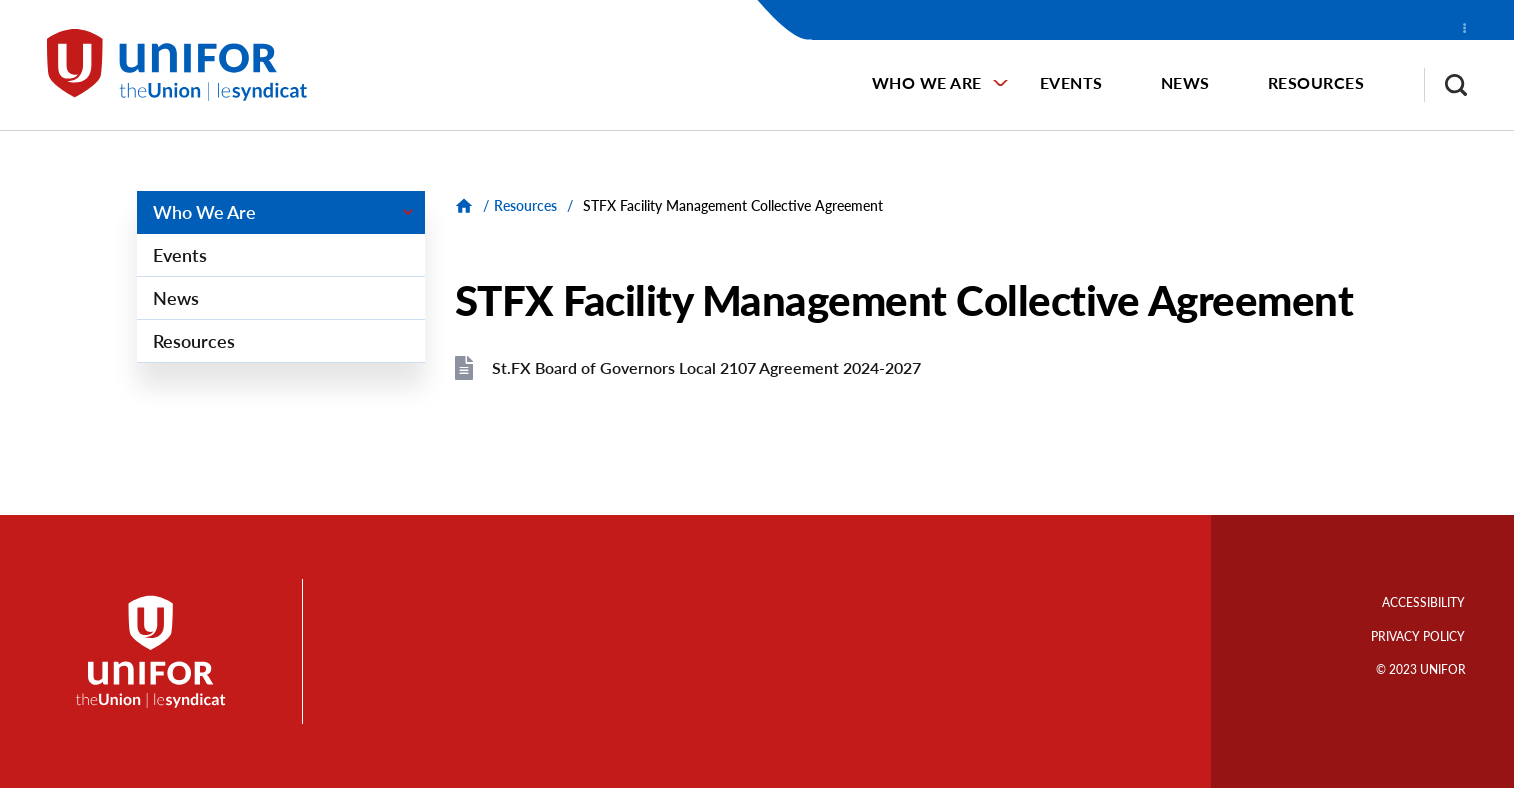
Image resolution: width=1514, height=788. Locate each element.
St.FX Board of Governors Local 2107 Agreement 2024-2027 (706, 367)
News (1185, 82)
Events (1071, 82)
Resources (1316, 82)
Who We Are (927, 82)
